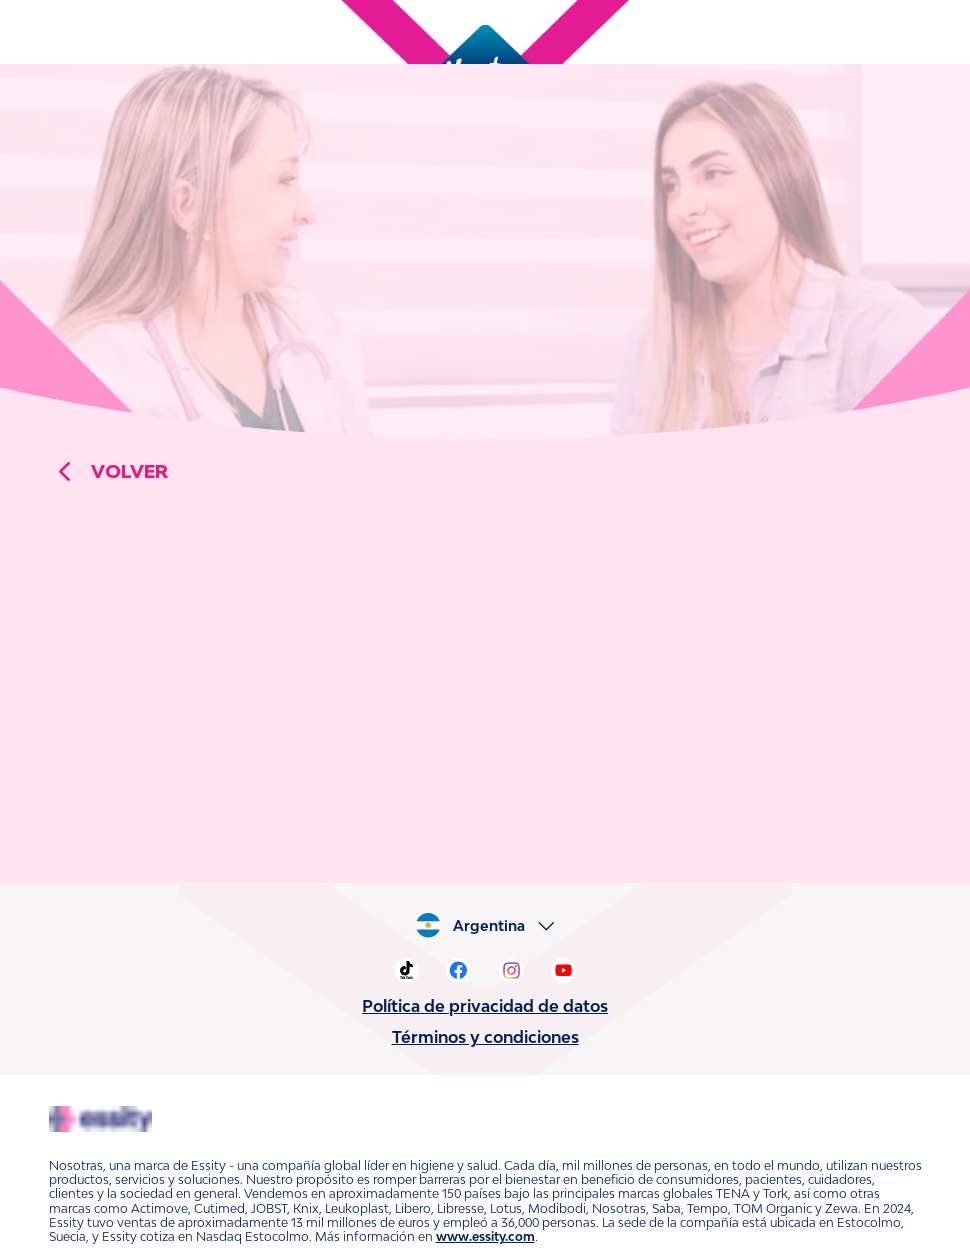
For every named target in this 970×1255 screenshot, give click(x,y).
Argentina (495, 926)
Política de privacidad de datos (485, 1006)
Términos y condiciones (485, 1037)
